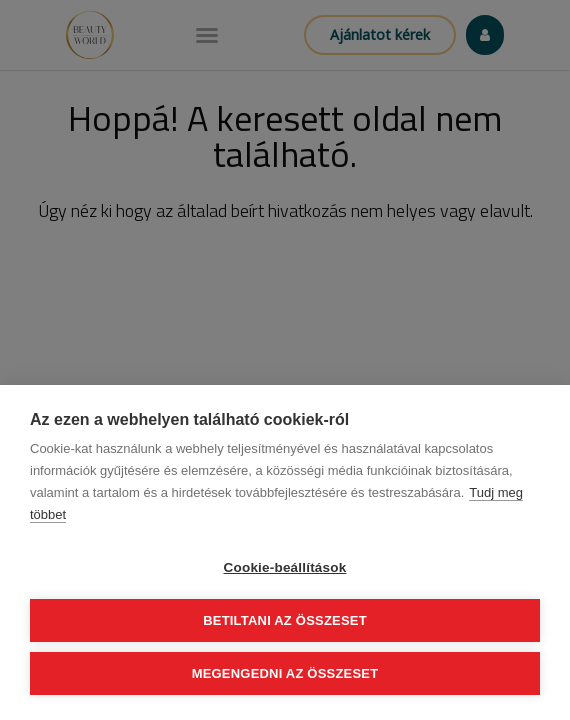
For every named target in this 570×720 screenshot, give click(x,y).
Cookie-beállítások (285, 567)
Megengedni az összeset (285, 673)
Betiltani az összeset (285, 620)
